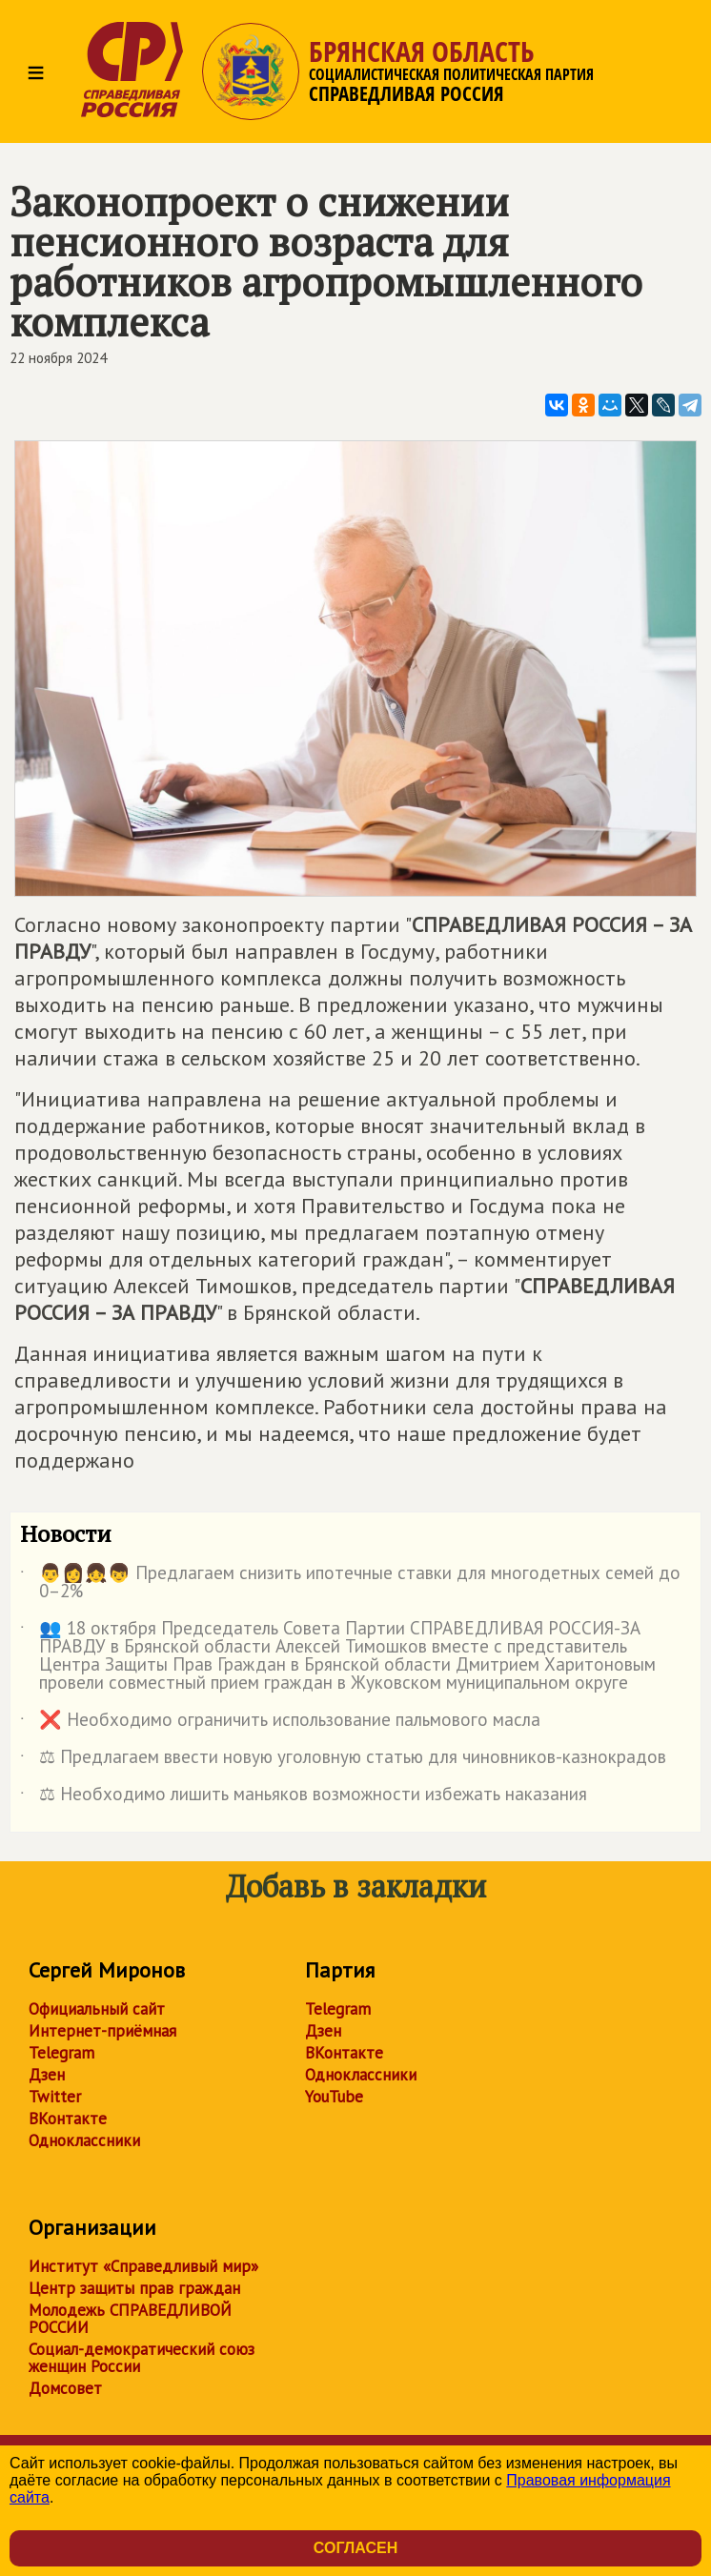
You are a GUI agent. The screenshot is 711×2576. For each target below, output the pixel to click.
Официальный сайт (97, 2009)
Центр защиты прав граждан (134, 2288)
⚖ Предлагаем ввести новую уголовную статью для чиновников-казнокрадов (343, 1760)
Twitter (55, 2096)
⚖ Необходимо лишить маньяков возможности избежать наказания (303, 1797)
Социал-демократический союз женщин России (141, 2358)
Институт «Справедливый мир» (143, 2266)
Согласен (355, 2548)
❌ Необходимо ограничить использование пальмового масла (280, 1723)
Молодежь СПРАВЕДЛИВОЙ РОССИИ (130, 2319)
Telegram (61, 2052)
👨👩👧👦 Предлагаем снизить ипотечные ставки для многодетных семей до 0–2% (350, 1583)
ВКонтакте (68, 2118)
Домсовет (65, 2388)
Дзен (47, 2074)
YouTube (334, 2096)
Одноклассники (84, 2140)
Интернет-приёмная (102, 2030)
